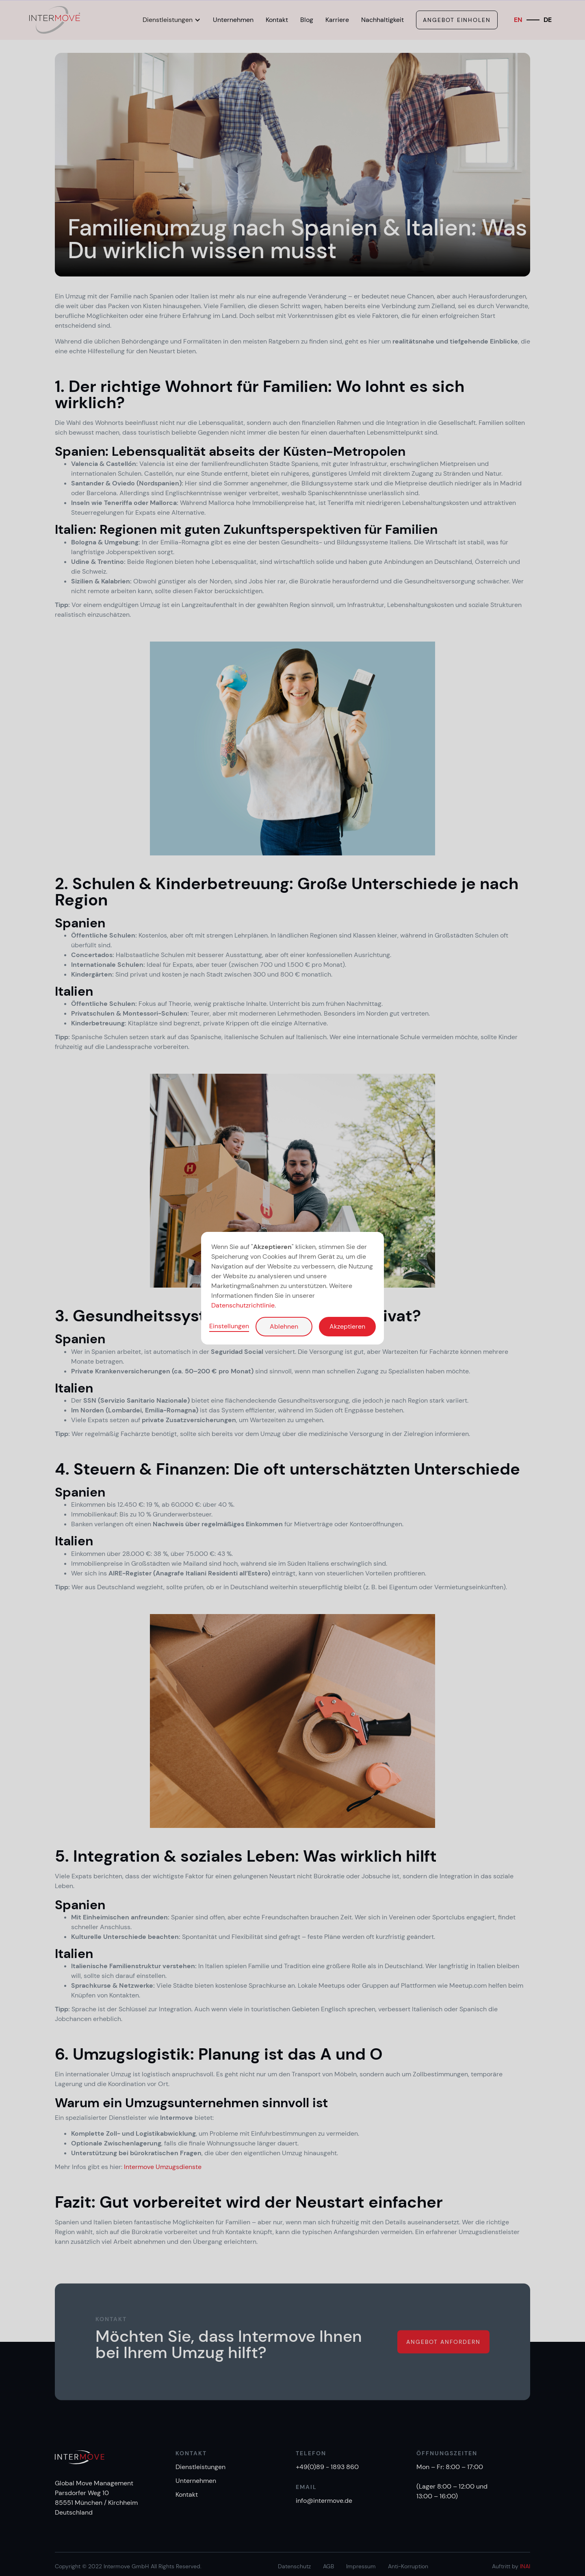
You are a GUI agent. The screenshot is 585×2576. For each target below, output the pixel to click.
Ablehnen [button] (284, 1326)
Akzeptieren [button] (347, 1326)
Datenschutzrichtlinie (243, 1305)
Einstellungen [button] (229, 1326)
